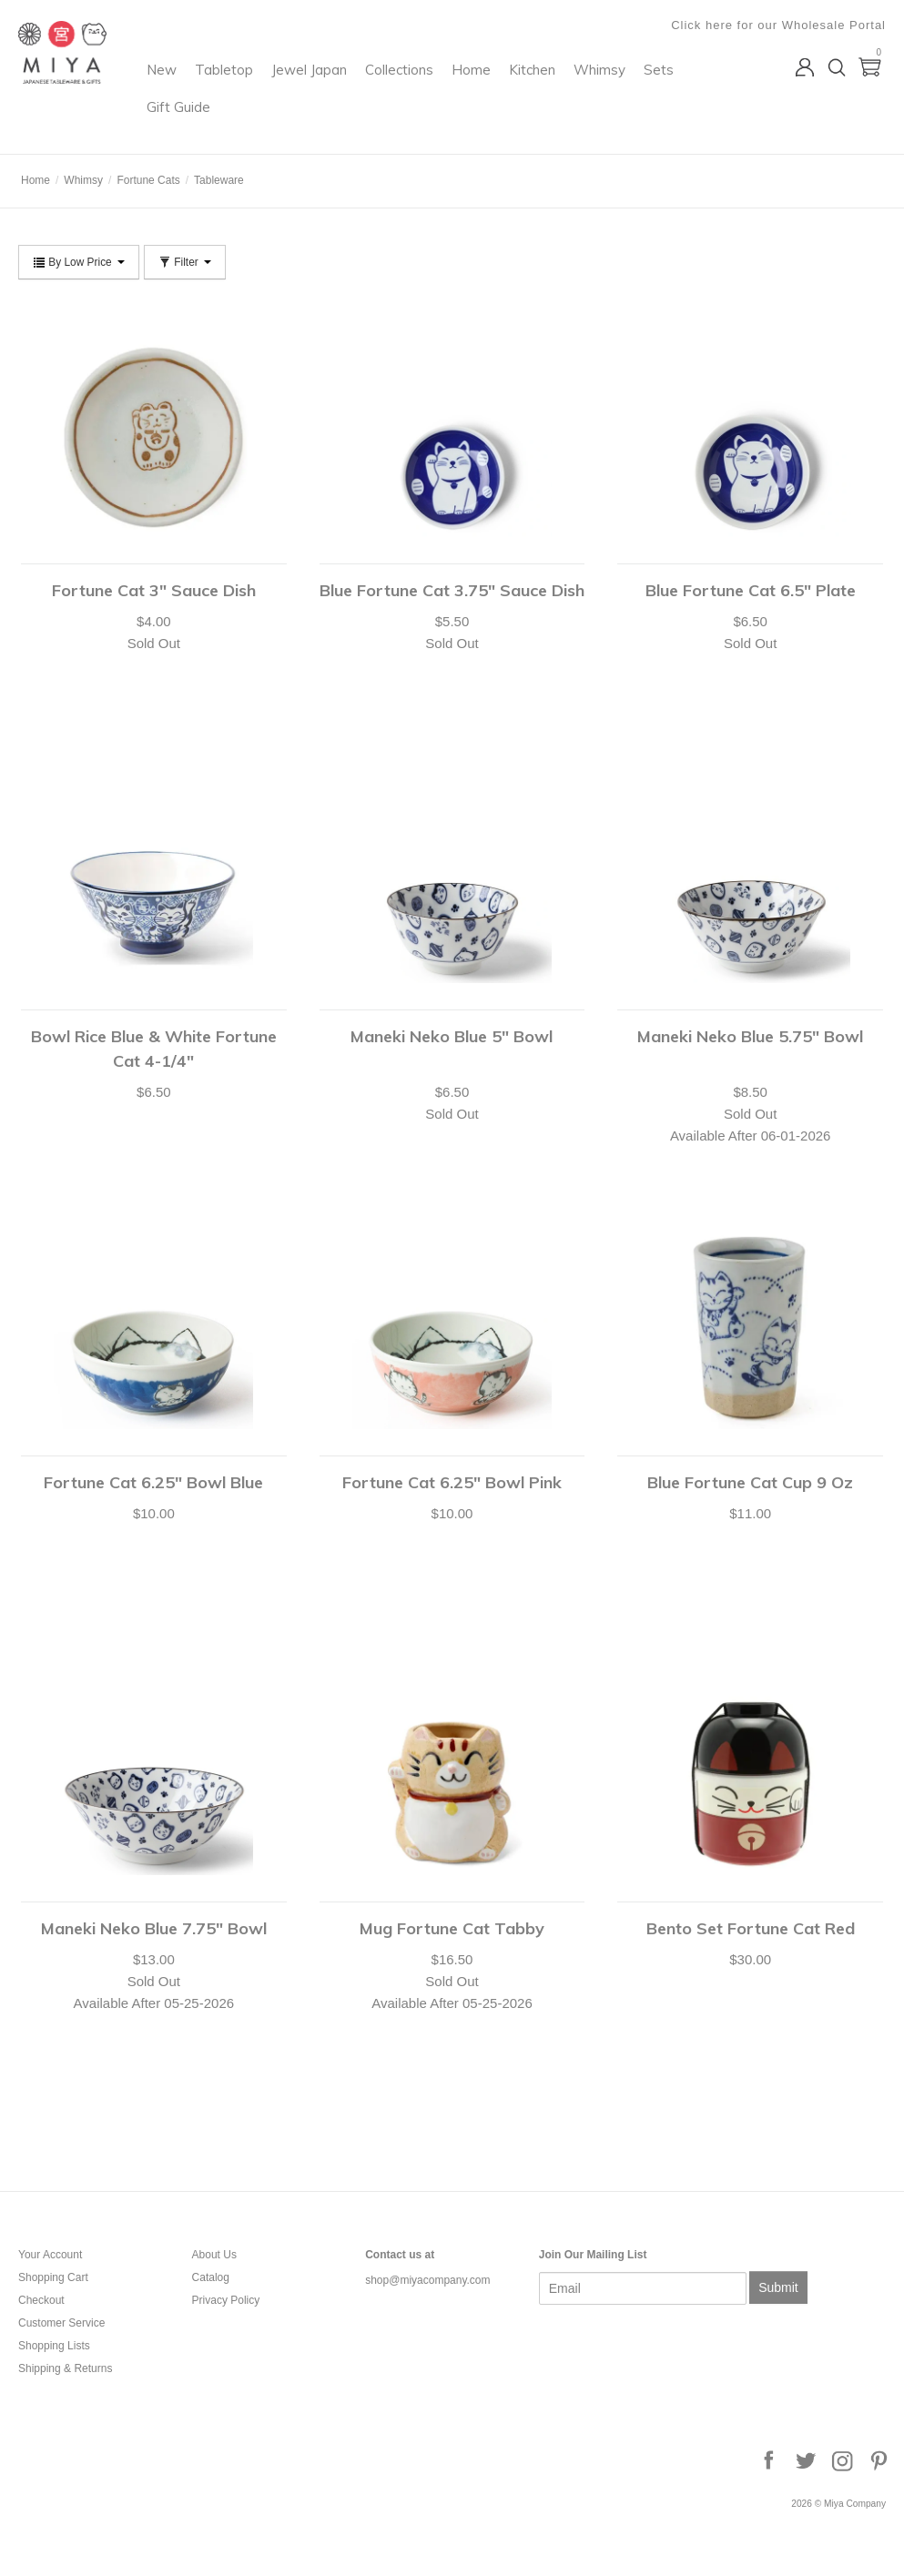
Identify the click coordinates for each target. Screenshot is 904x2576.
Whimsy (281, 124)
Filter (184, 262)
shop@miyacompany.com (427, 2280)
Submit (778, 2287)
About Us (214, 2254)
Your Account (50, 2254)
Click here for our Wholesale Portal (778, 25)
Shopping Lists (54, 2345)
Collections (507, 87)
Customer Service (61, 2323)
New (270, 87)
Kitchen (640, 87)
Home (579, 87)
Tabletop (332, 87)
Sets (340, 124)
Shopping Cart (53, 2277)
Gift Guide (405, 124)
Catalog (210, 2277)
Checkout (41, 2300)
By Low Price (79, 262)
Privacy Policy (226, 2300)
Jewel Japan (417, 87)
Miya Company (92, 131)
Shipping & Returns (65, 2368)
